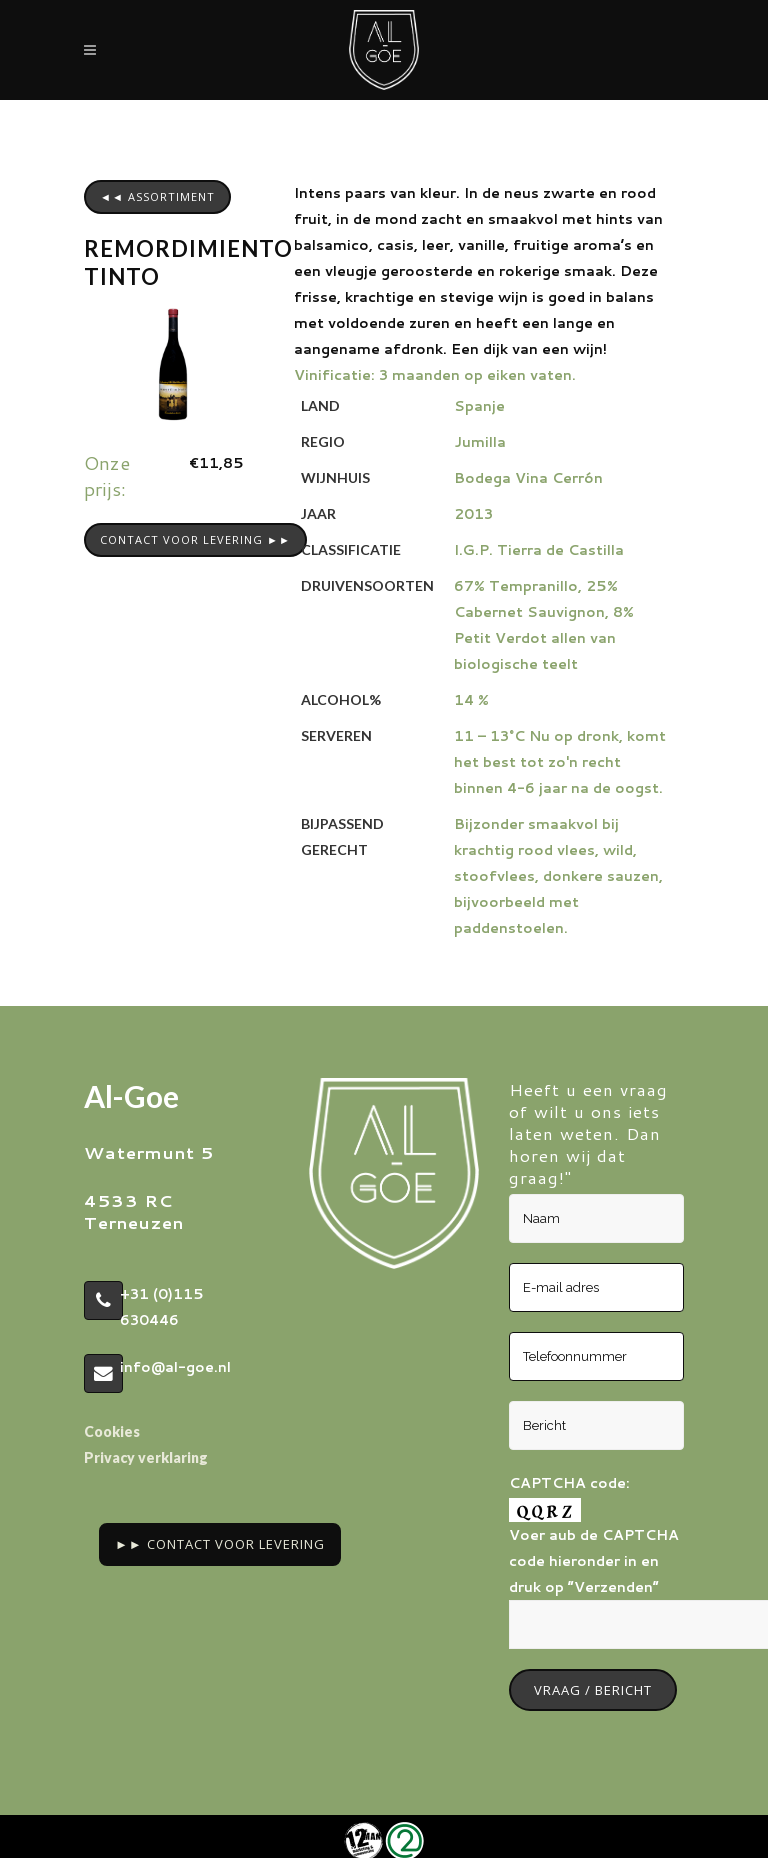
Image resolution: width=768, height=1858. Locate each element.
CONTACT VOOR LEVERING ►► (195, 539)
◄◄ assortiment (157, 196)
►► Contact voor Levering (220, 1544)
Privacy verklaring (146, 1457)
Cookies (112, 1431)
